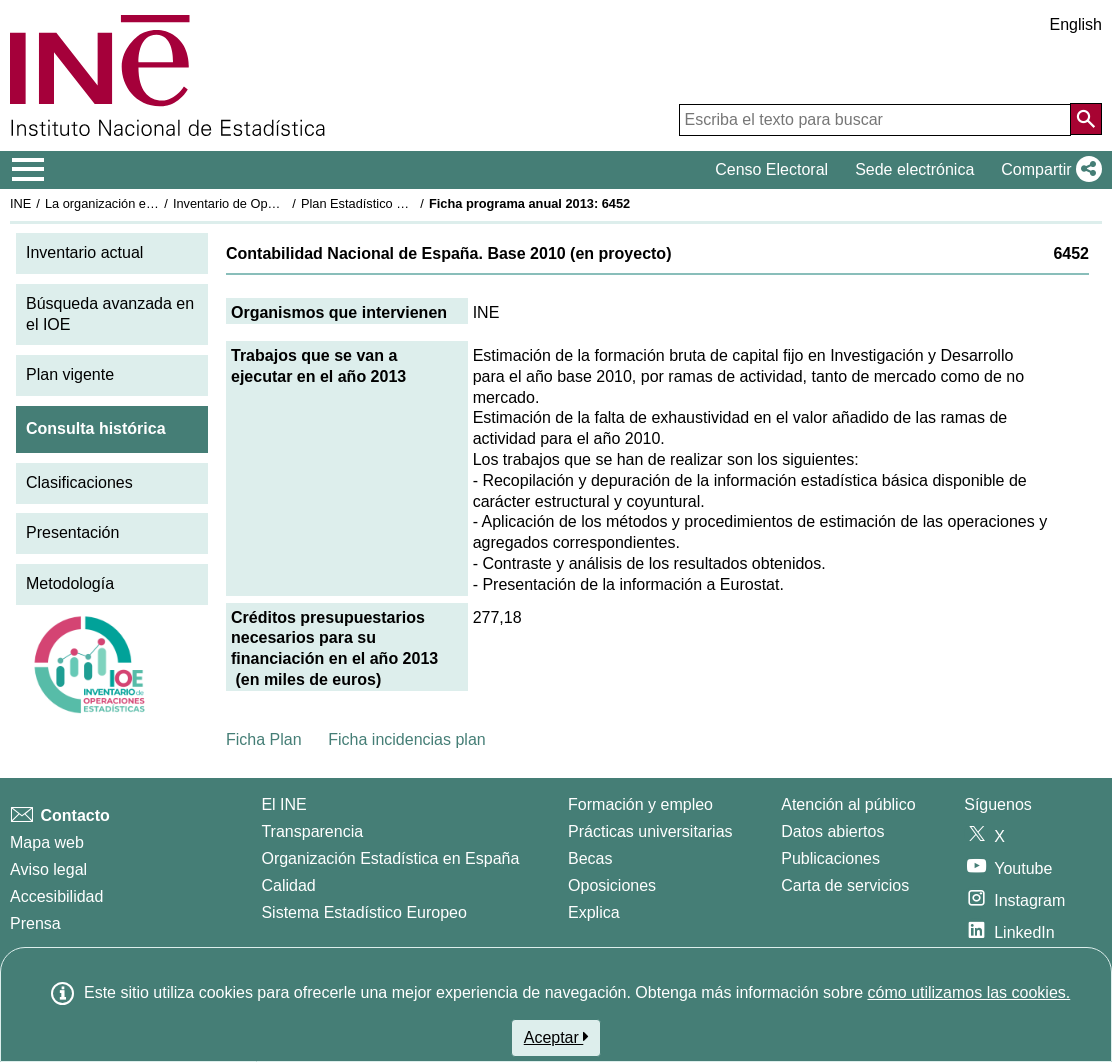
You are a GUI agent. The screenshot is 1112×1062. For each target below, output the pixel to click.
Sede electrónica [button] (914, 169)
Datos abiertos (832, 831)
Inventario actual (84, 252)
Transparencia (312, 831)
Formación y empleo (640, 804)
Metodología (70, 583)
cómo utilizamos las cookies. (968, 992)
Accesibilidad (56, 896)
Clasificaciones (79, 482)
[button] (1047, 170)
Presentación (72, 532)
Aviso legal (48, 869)
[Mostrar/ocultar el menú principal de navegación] (28, 170)
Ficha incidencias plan (406, 739)
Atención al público (848, 804)
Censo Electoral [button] (771, 169)
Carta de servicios (845, 885)
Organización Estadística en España (390, 858)
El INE (283, 804)
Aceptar (556, 1037)
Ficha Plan (264, 739)
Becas (590, 858)
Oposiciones (612, 885)
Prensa (35, 923)
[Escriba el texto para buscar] (875, 120)
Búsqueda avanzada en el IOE (110, 314)
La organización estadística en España (155, 203)
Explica (594, 912)
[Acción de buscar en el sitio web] (1086, 119)
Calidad (288, 885)
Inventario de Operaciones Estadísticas (284, 203)
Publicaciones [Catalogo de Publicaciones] (830, 858)
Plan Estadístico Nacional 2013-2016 (406, 203)
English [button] (1076, 24)
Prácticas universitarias (650, 831)
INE (20, 203)
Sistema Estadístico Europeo (363, 912)
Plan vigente (70, 374)
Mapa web (47, 842)
